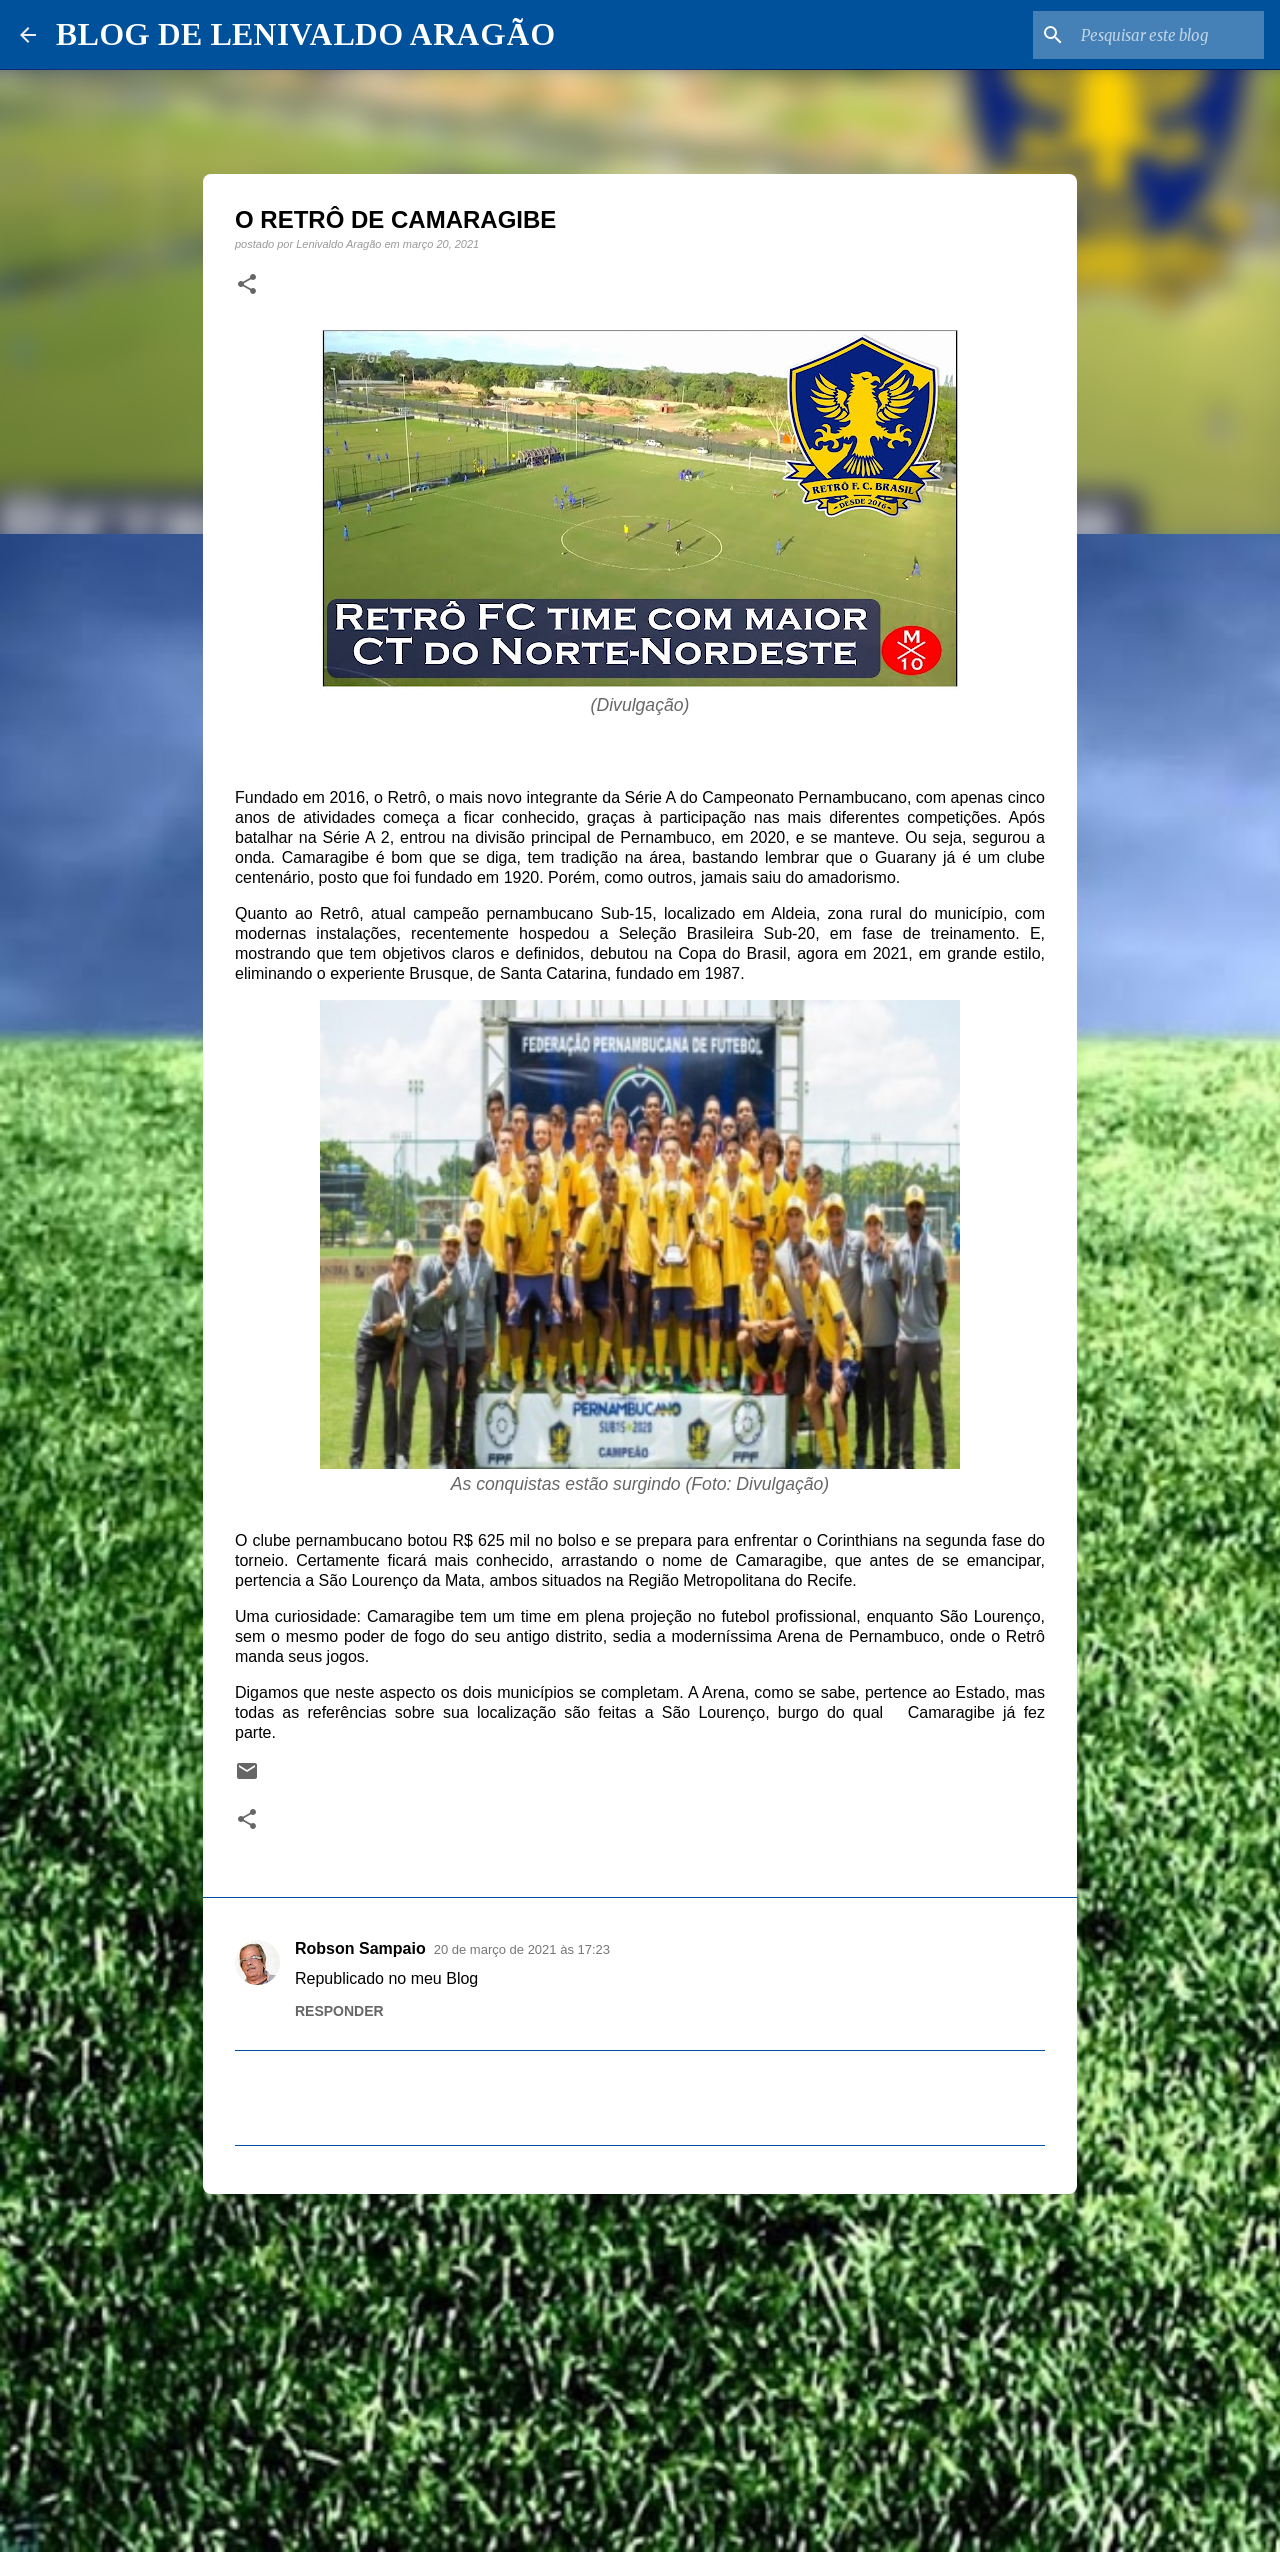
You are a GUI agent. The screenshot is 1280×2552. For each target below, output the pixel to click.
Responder (339, 2011)
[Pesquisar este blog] (1159, 35)
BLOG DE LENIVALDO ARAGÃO (305, 34)
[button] (247, 285)
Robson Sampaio (360, 1948)
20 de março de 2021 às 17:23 (522, 1949)
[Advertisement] (640, 2364)
